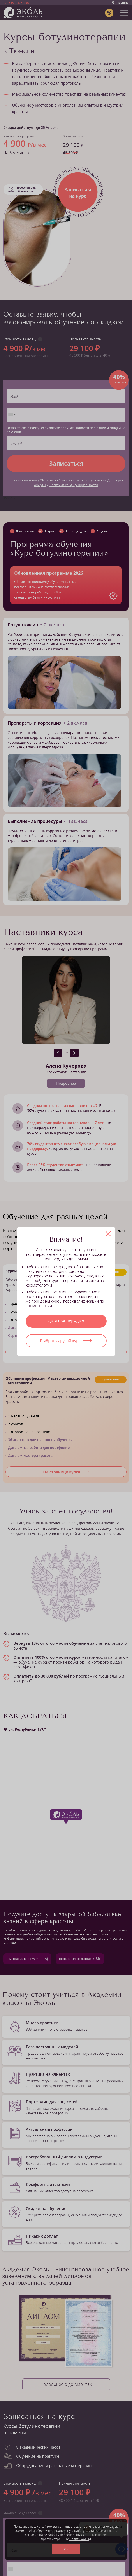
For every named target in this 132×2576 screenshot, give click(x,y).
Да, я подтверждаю (66, 1321)
